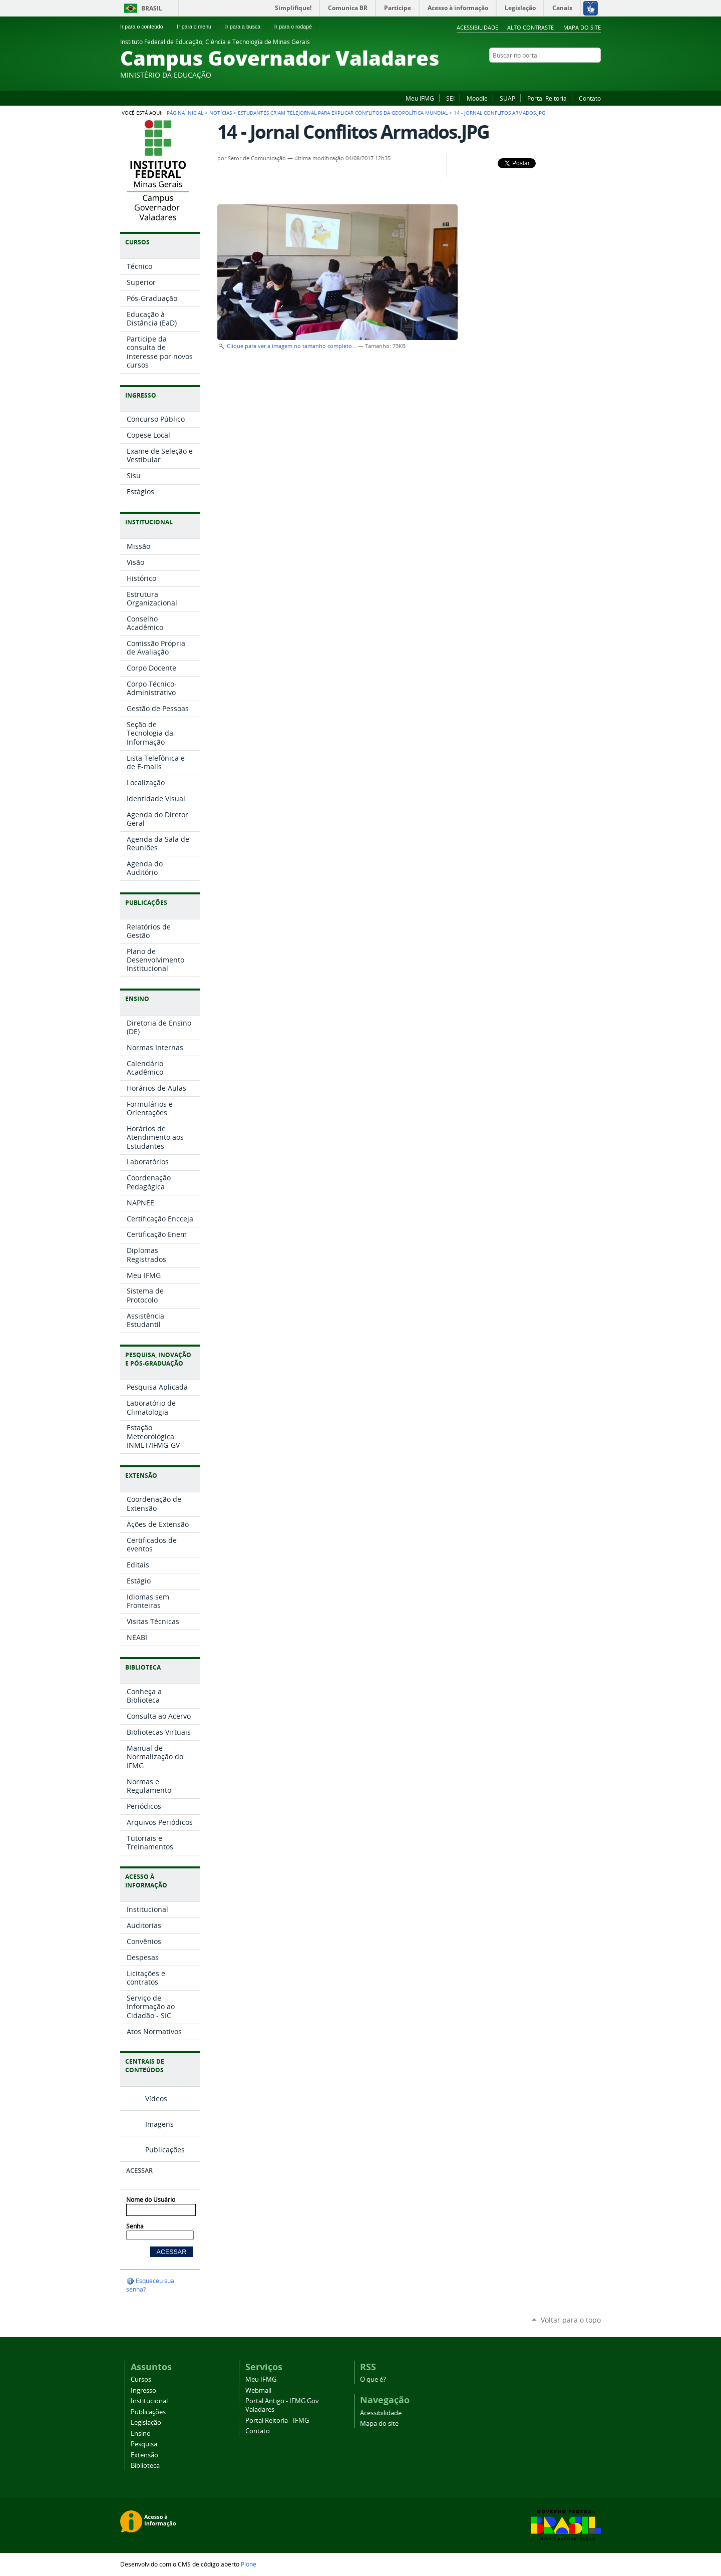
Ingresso (143, 2390)
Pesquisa (144, 2444)
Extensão (144, 2455)
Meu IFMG (420, 98)
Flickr (558, 75)
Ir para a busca (247, 27)
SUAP (507, 98)
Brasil (151, 8)
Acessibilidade (477, 27)
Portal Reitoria (547, 98)
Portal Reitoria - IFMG (277, 2420)
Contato (590, 98)
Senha (135, 2226)
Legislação (146, 2422)
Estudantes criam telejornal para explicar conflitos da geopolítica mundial (343, 112)
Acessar (139, 2170)
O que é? (373, 2379)
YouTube (583, 75)
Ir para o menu (198, 27)
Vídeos (156, 2098)
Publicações (165, 2149)
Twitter (596, 75)
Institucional (149, 2401)
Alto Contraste (530, 27)
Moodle (477, 98)
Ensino (141, 2433)
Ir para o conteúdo (145, 27)
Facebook (546, 75)
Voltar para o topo (571, 2320)
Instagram (571, 75)
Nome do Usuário (150, 2199)
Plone (248, 2564)
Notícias (220, 112)
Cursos (141, 2379)
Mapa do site (582, 27)
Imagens (159, 2124)
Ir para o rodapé (297, 27)
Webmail (258, 2390)
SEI (450, 98)
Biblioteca (145, 2465)
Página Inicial (185, 112)
